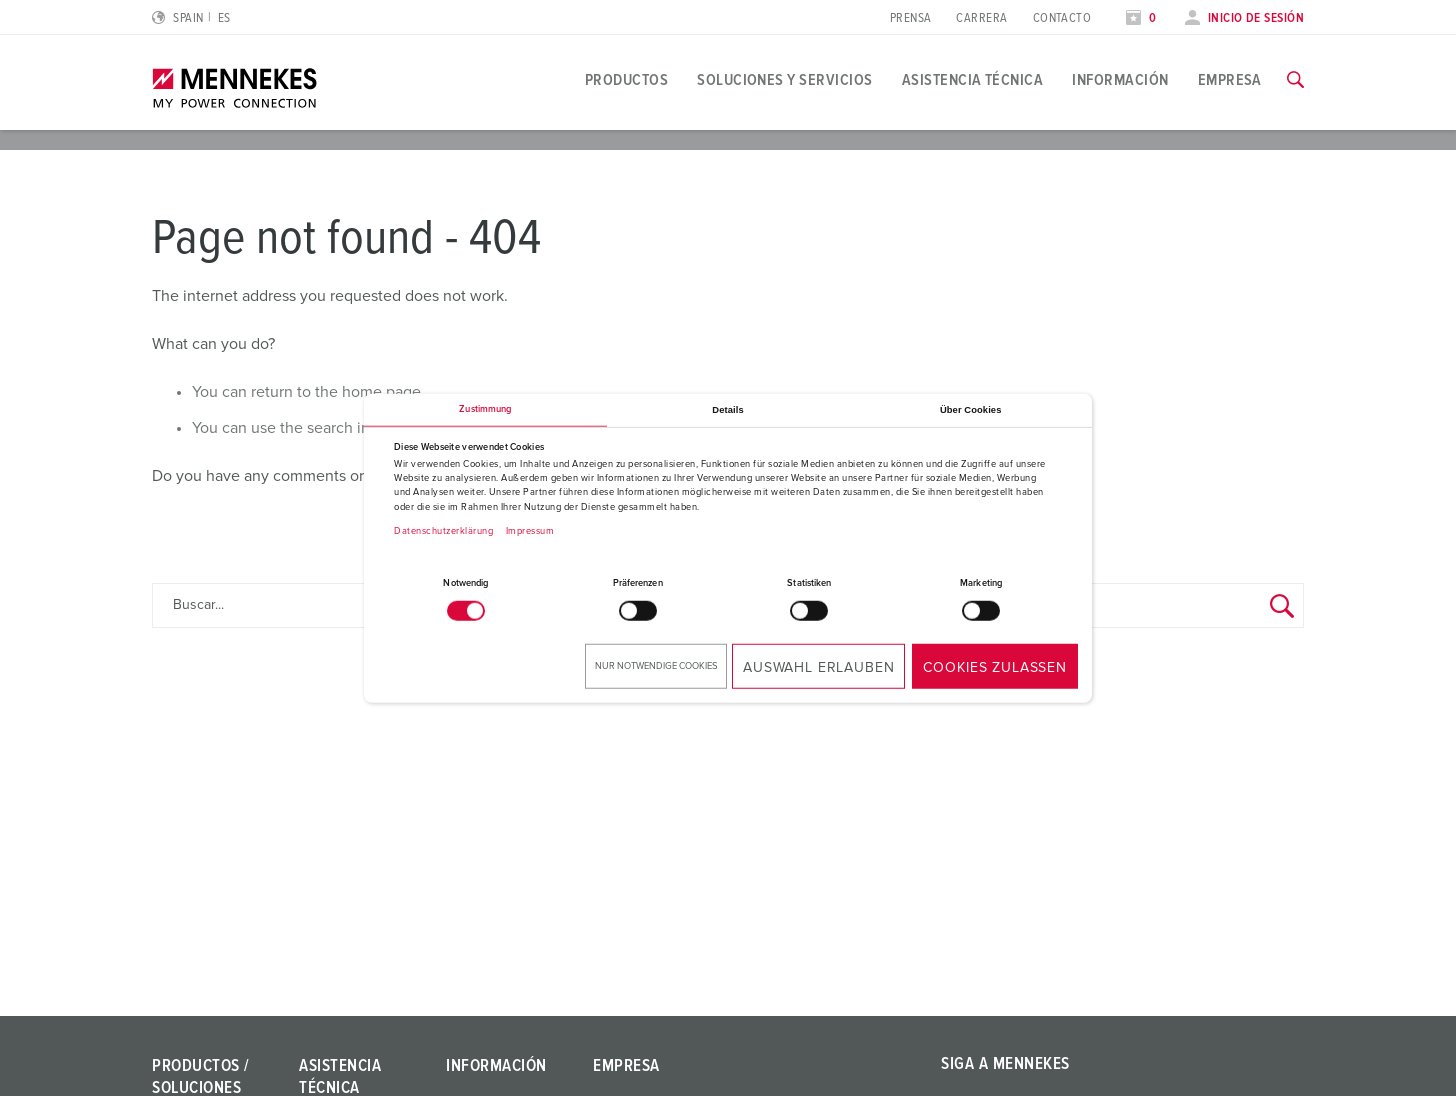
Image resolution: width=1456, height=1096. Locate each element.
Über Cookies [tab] (971, 410)
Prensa (911, 18)
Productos (626, 80)
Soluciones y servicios (785, 80)
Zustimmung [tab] (485, 409)
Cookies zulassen (994, 667)
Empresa (1230, 80)
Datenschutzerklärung (443, 530)
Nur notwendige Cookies (656, 665)
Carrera (981, 18)
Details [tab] (727, 410)
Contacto (1062, 18)
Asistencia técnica (973, 80)
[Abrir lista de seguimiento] (1141, 18)
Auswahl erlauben (818, 667)
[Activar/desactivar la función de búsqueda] (1295, 80)
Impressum (530, 530)
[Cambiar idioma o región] (191, 18)
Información (1120, 80)
